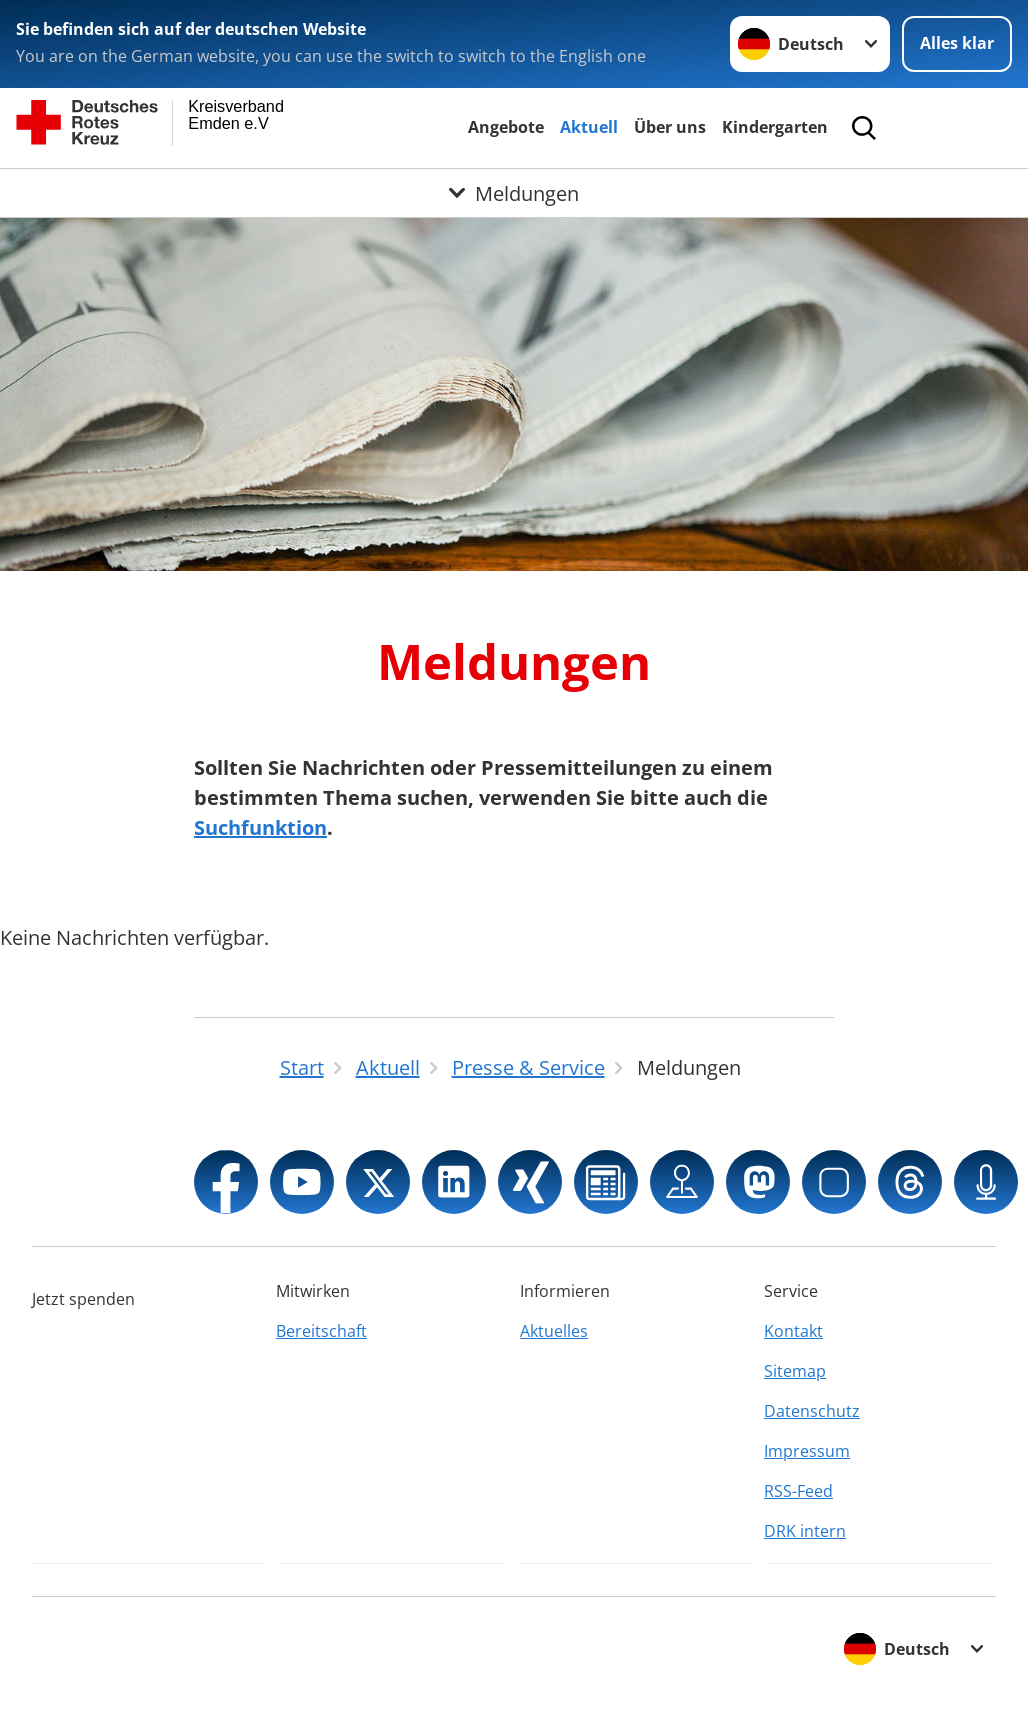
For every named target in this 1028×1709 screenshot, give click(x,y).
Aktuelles (554, 1331)
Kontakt (793, 1331)
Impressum (807, 1451)
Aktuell (589, 127)
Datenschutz (812, 1411)
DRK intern (805, 1531)
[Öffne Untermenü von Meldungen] (514, 193)
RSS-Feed (798, 1491)
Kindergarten (775, 127)
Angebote (506, 127)
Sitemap (795, 1371)
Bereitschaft (321, 1331)
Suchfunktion (260, 827)
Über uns (670, 127)
